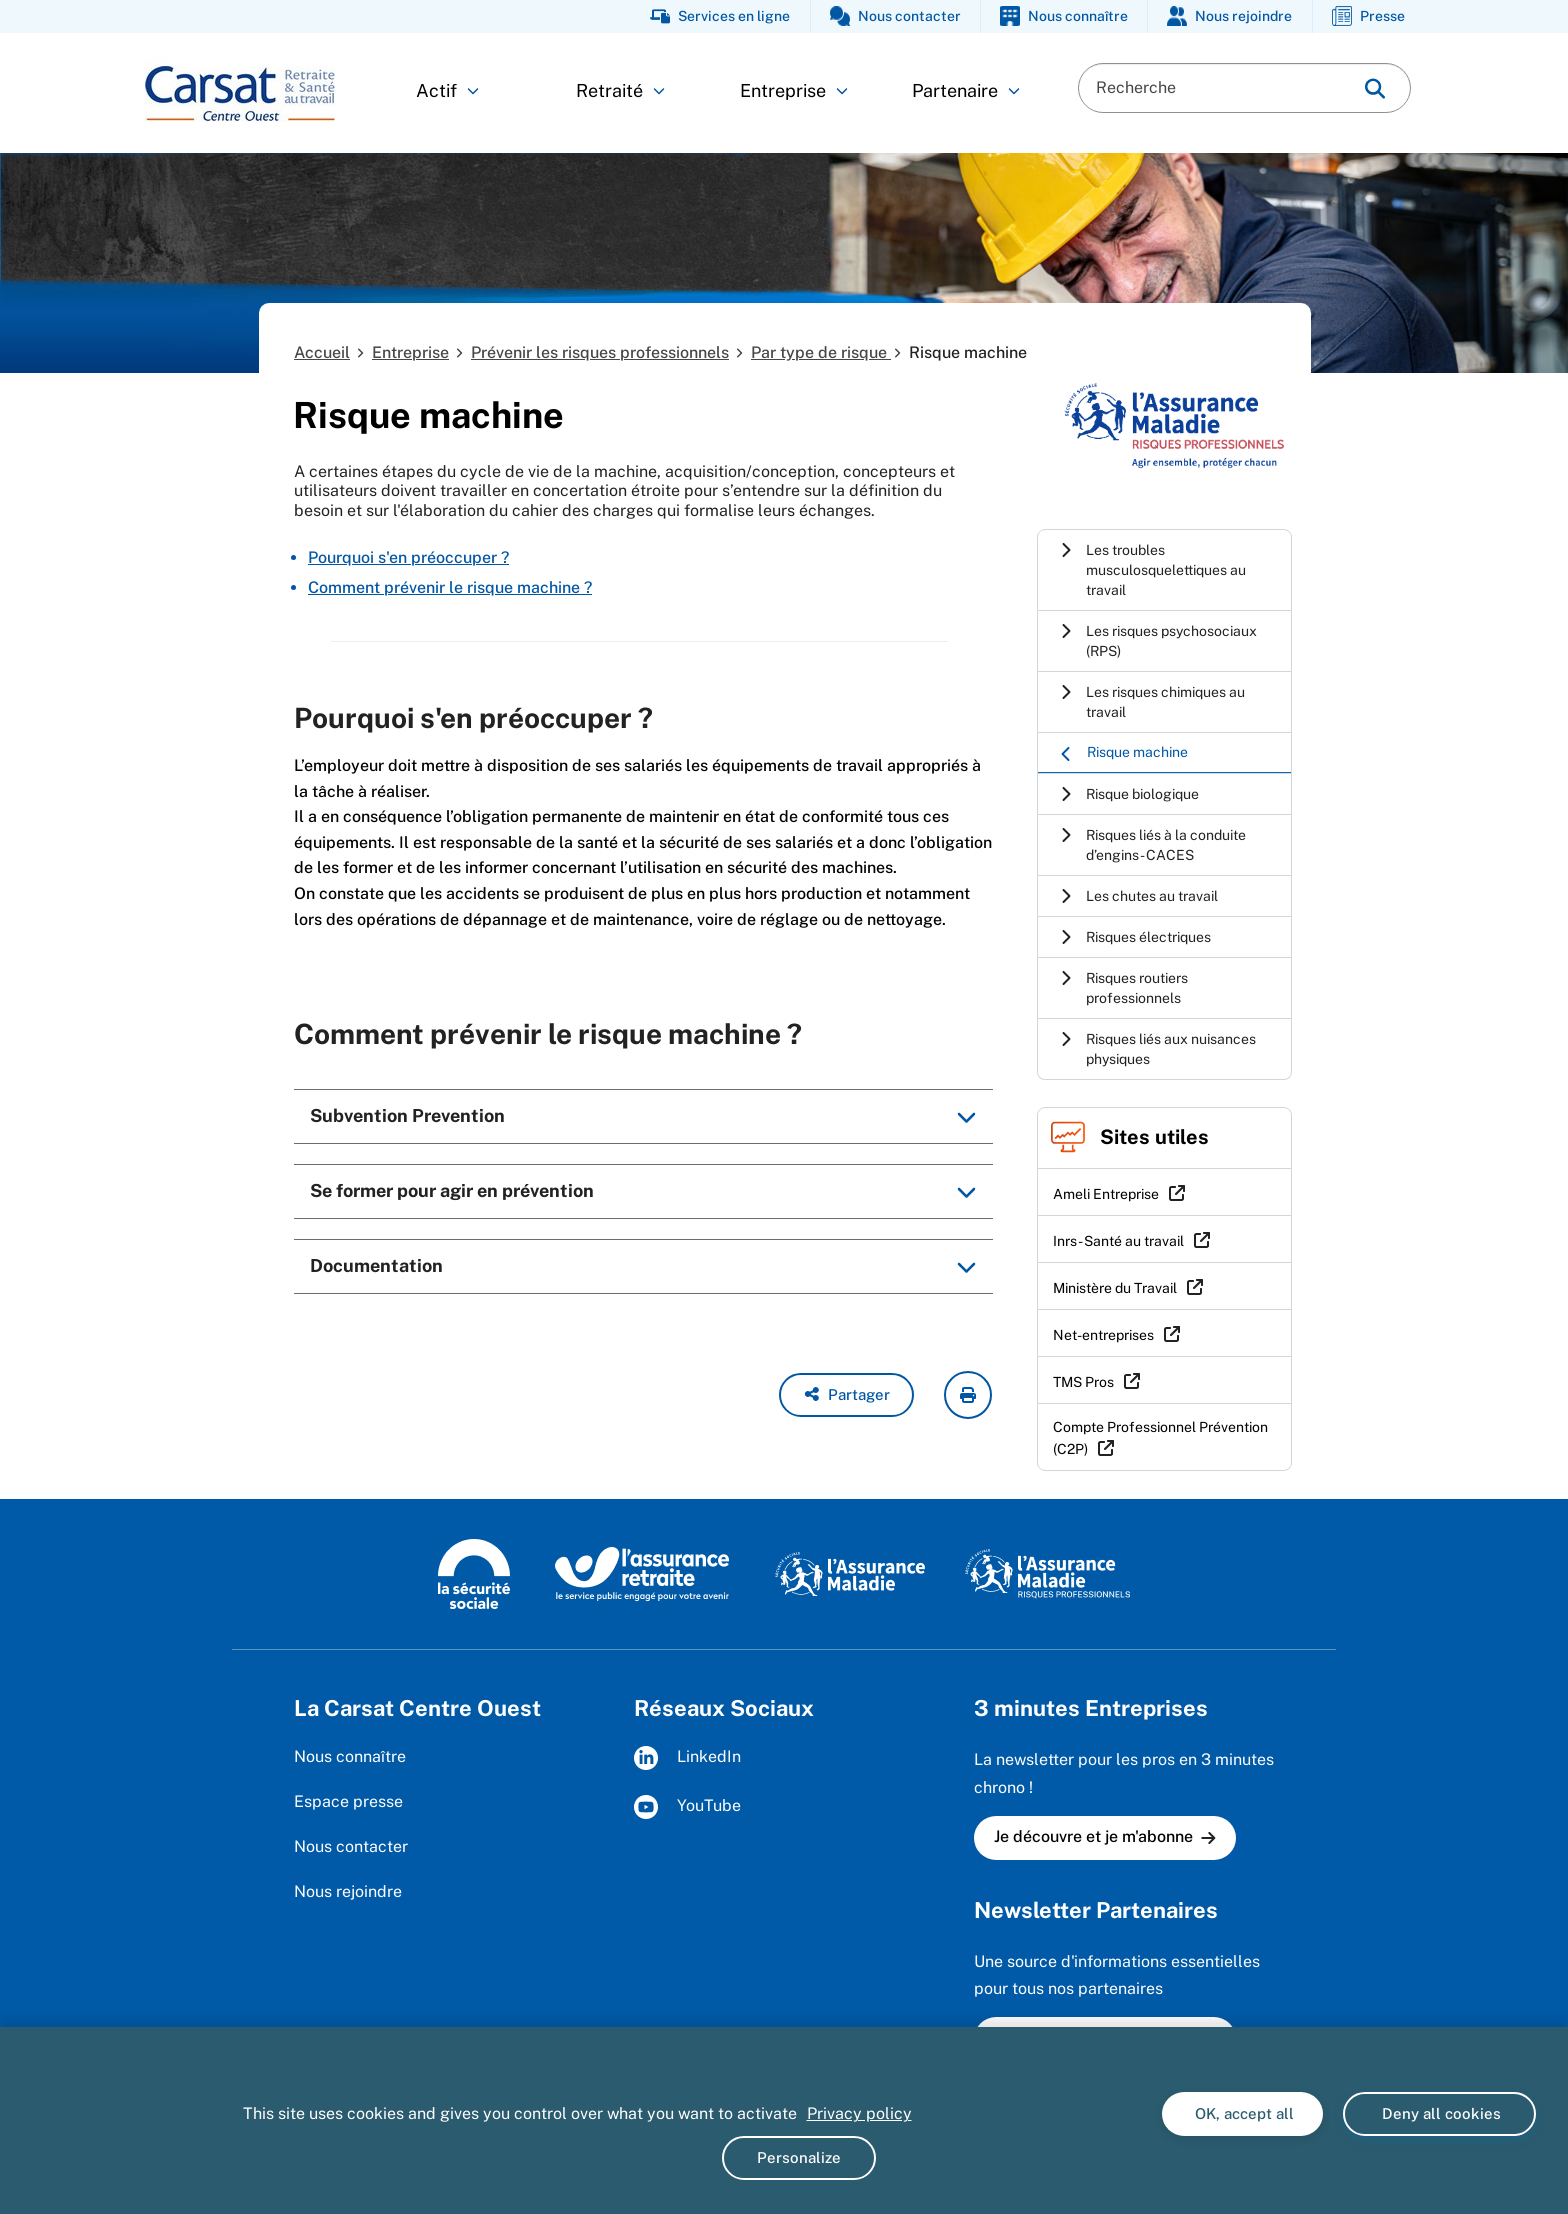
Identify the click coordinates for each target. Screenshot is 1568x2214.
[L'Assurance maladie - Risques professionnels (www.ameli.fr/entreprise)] (1047, 1573)
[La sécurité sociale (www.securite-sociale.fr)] (474, 1573)
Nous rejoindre (348, 1891)
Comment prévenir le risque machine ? (450, 587)
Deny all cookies (1439, 2113)
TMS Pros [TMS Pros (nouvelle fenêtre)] (1083, 1382)
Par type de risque (821, 352)
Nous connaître (350, 1756)
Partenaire (966, 90)
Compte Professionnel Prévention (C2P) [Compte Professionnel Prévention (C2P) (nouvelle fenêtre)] (1160, 1438)
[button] (846, 1395)
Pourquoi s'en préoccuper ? (408, 557)
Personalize (799, 2157)
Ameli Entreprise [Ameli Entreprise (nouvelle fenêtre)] (1106, 1194)
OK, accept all (1242, 2113)
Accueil (322, 352)
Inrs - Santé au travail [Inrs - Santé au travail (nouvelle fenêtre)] (1118, 1241)
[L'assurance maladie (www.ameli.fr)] (850, 1573)
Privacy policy (859, 2113)
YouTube (687, 1807)
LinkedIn (687, 1758)
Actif (447, 90)
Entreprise (794, 90)
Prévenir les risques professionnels (600, 352)
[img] (1375, 88)
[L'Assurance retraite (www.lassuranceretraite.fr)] (642, 1573)
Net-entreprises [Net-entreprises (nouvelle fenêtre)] (1103, 1335)
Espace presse (348, 1801)
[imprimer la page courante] (968, 1395)
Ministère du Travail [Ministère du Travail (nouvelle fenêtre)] (1115, 1288)
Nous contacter (351, 1846)
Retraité (620, 90)
